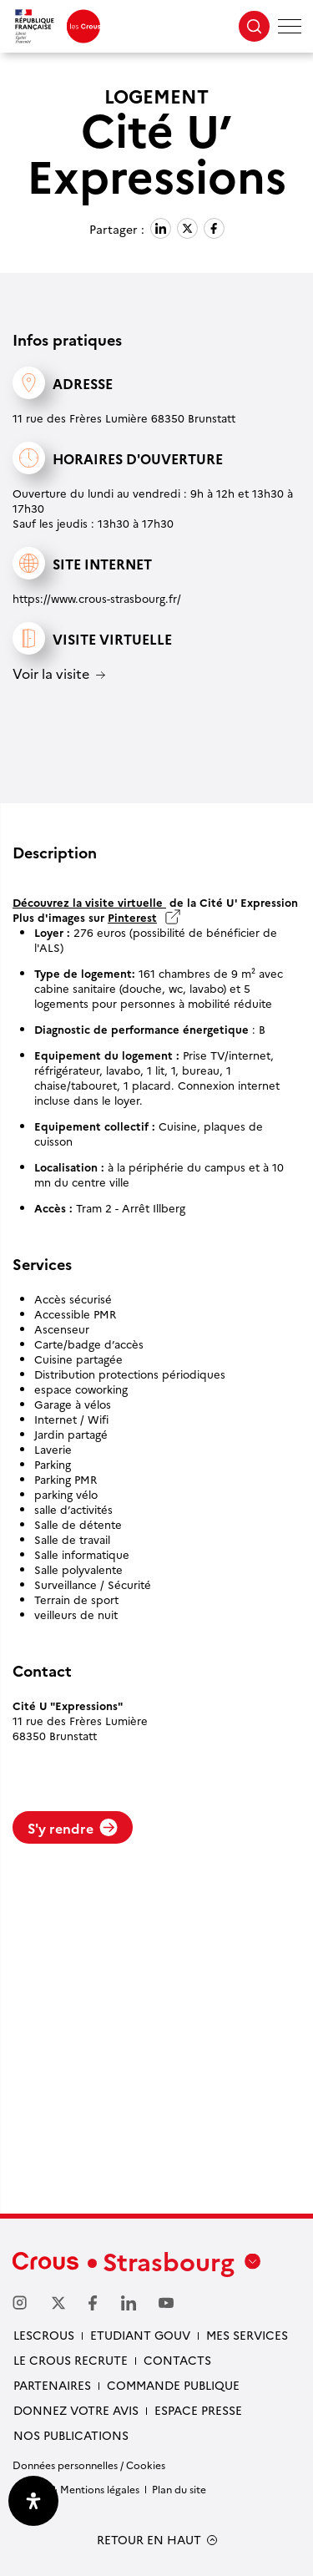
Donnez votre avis (76, 2409)
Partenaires (52, 2384)
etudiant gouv (140, 2334)
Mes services (247, 2334)
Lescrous (43, 2334)
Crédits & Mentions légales (76, 2489)
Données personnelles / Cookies (89, 2464)
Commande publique (173, 2384)
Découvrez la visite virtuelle (89, 901)
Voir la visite (51, 674)
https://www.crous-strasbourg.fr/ (97, 597)
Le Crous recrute (70, 2359)
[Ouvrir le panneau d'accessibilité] (33, 2501)
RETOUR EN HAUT (149, 2540)
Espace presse (198, 2409)
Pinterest (132, 916)
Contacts (177, 2359)
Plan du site (179, 2489)
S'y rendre (73, 1828)
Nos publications (71, 2435)
